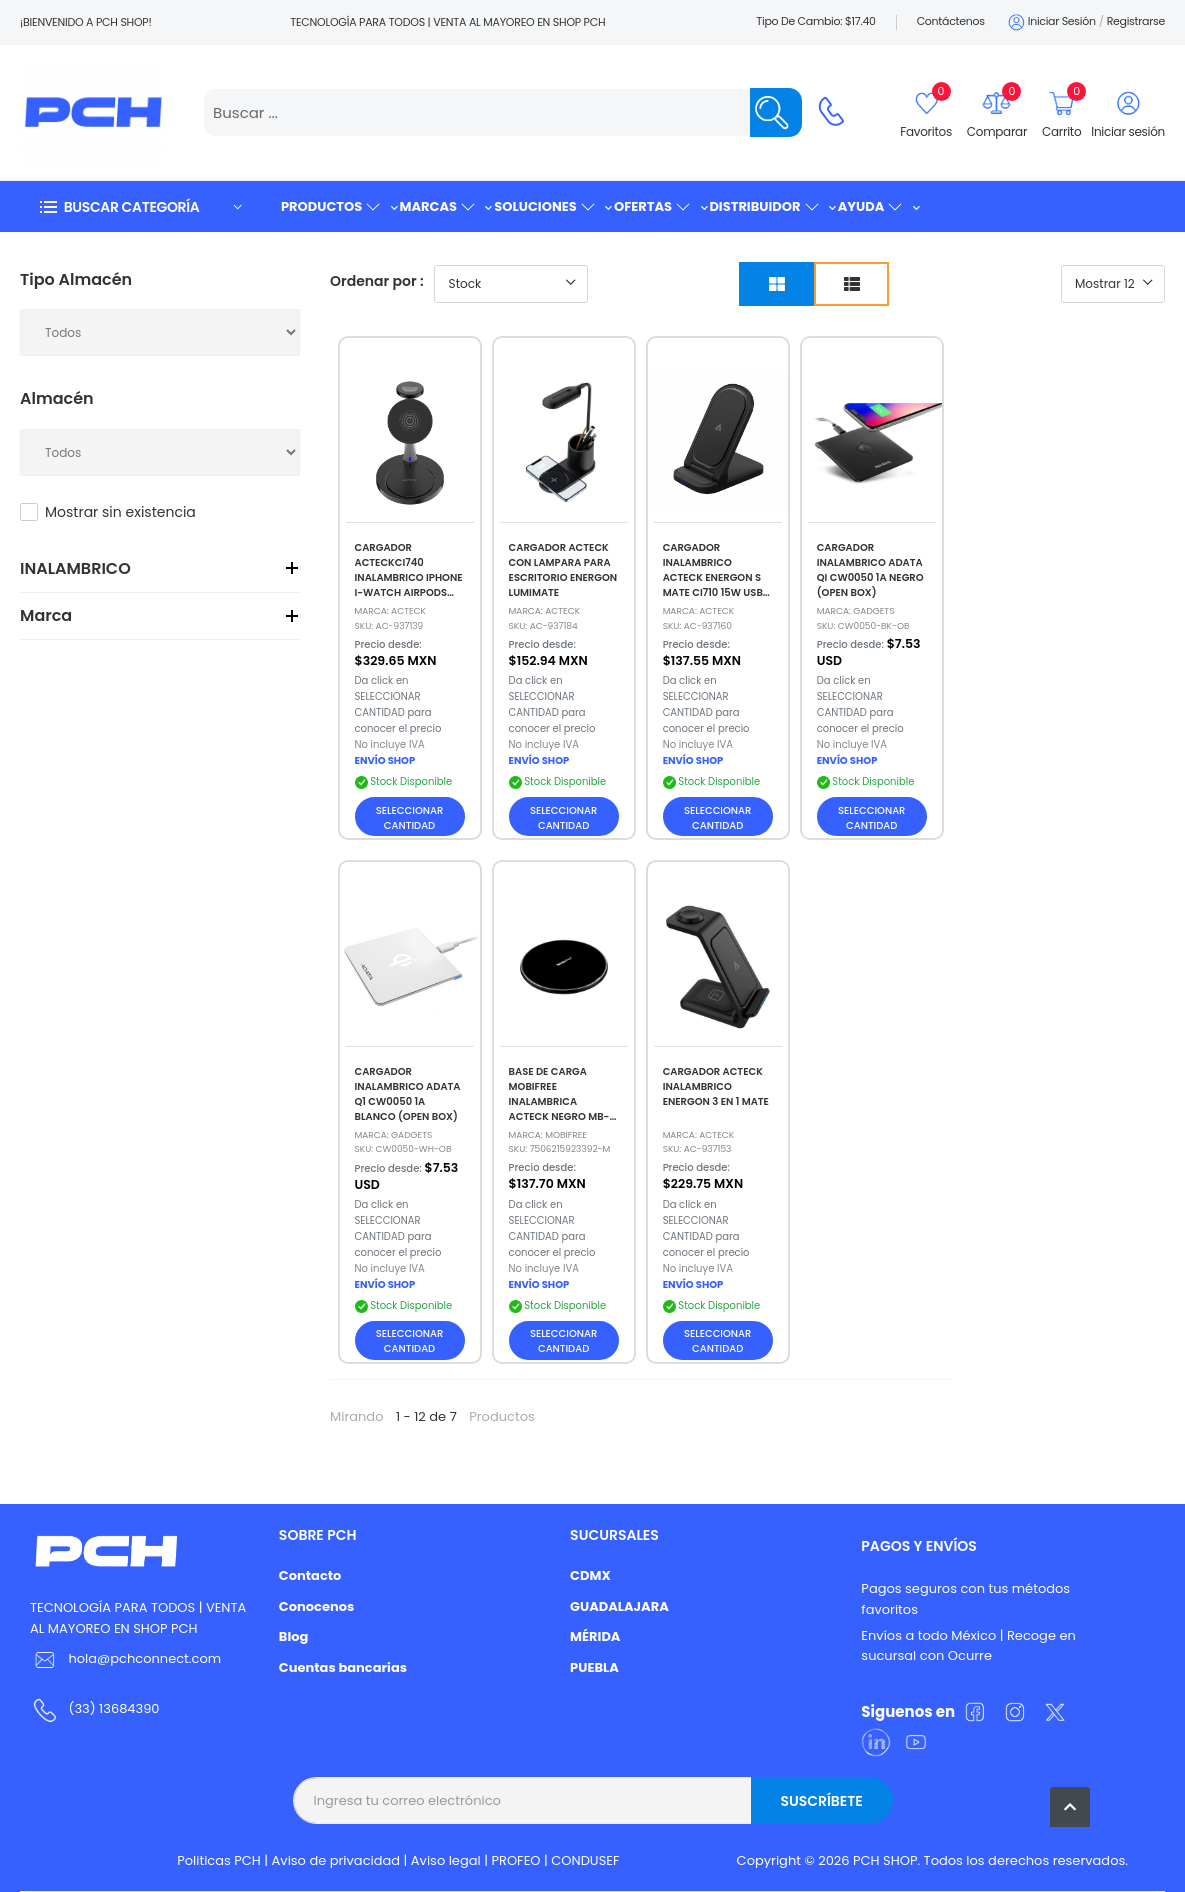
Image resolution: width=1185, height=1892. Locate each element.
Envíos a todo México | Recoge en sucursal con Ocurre (968, 1646)
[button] (140, 206)
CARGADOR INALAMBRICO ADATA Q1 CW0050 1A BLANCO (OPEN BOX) (408, 1094)
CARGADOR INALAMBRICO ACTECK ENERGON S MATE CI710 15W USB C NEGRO (713, 577)
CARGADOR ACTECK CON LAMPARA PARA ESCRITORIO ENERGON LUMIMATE (563, 570)
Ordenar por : (377, 281)
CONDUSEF (585, 1860)
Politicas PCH (219, 1860)
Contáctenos (951, 21)
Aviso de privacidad (336, 1860)
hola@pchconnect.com (144, 1658)
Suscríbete (821, 1801)
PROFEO (515, 1860)
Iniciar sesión (1050, 22)
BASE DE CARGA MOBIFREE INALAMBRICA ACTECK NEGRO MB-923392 (559, 1101)
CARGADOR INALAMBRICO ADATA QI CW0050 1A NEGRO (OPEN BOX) (870, 570)
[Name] (776, 112)
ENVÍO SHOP (385, 760)
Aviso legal (446, 1860)
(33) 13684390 (113, 1708)
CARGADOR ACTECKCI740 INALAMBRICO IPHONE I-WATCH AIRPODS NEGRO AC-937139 (409, 577)
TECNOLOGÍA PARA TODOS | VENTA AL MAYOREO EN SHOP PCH (138, 1618)
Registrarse (1136, 21)
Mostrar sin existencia (120, 512)
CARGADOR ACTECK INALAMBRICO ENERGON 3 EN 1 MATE (716, 1086)
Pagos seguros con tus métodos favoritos (965, 1599)
